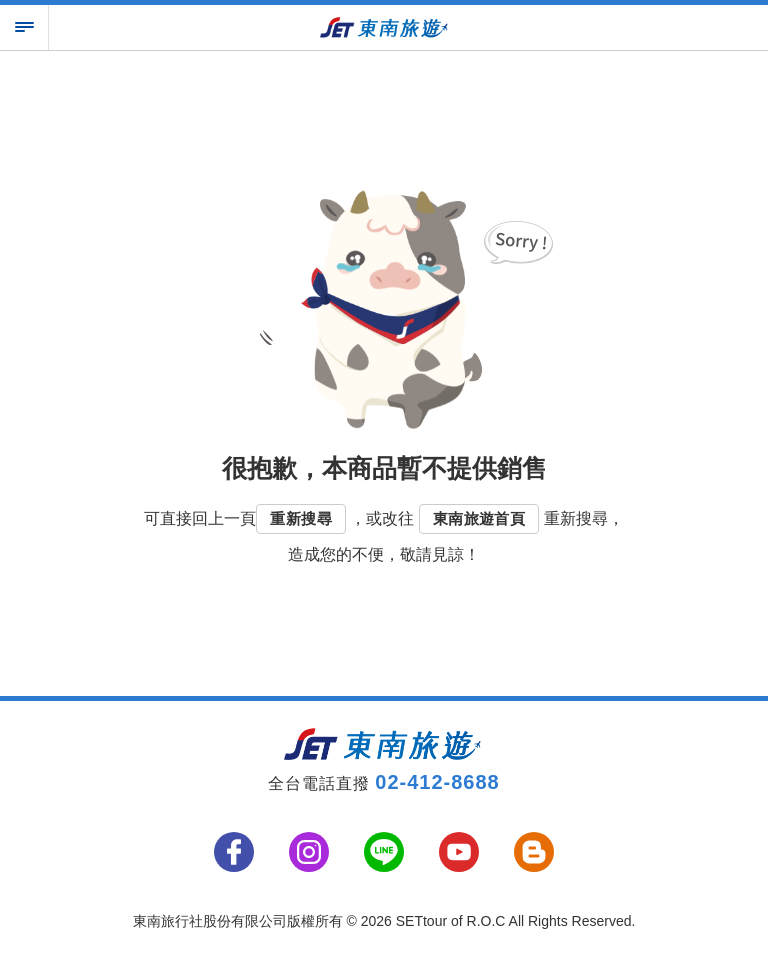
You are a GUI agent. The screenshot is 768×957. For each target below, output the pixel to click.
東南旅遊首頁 (479, 518)
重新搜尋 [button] (301, 518)
